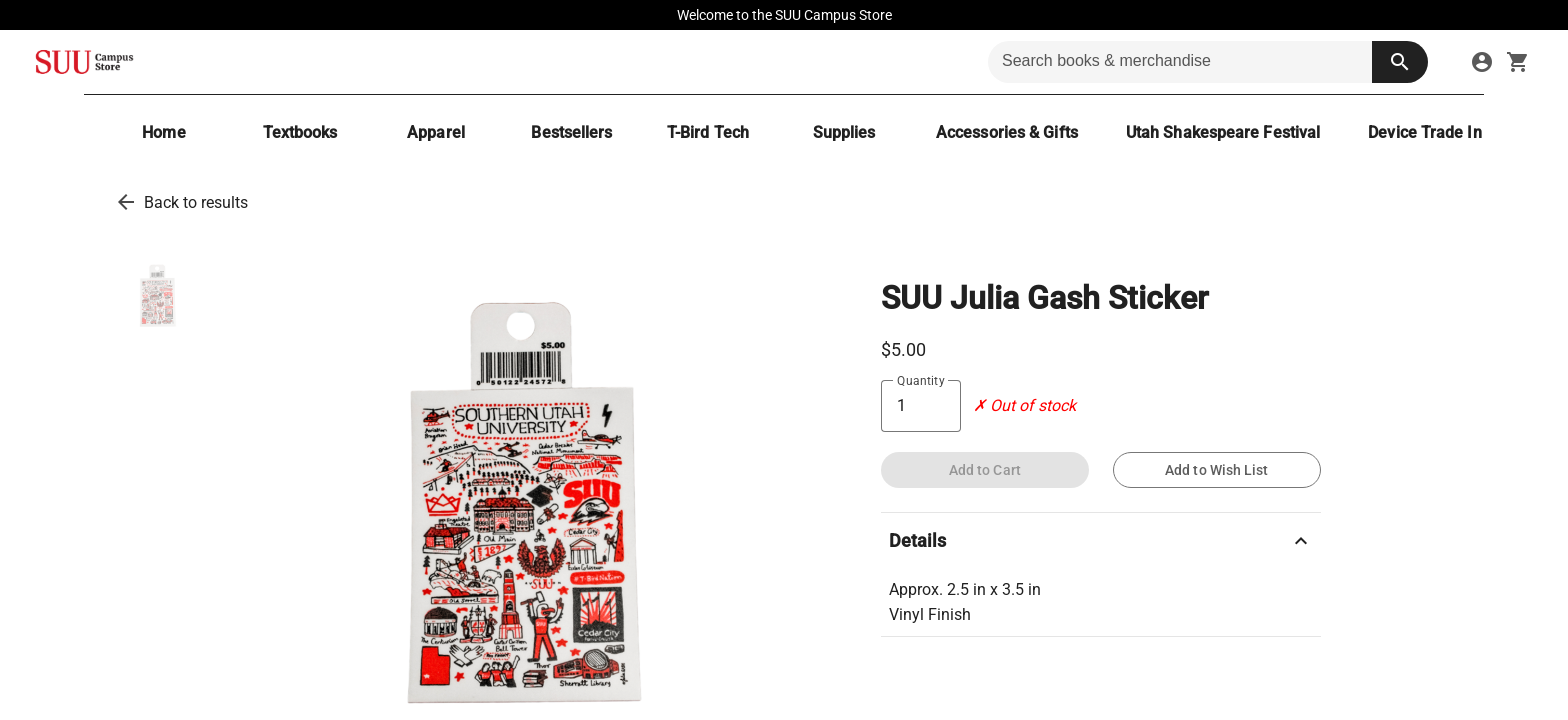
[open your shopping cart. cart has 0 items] (1518, 62)
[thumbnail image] (158, 298)
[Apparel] (436, 132)
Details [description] (1101, 541)
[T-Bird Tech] (708, 132)
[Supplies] (844, 132)
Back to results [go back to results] (196, 202)
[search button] (1400, 62)
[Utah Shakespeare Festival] (1223, 132)
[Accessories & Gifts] (1007, 132)
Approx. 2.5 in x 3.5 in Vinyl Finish (965, 602)
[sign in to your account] (1482, 62)
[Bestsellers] (572, 132)
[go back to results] (126, 202)
